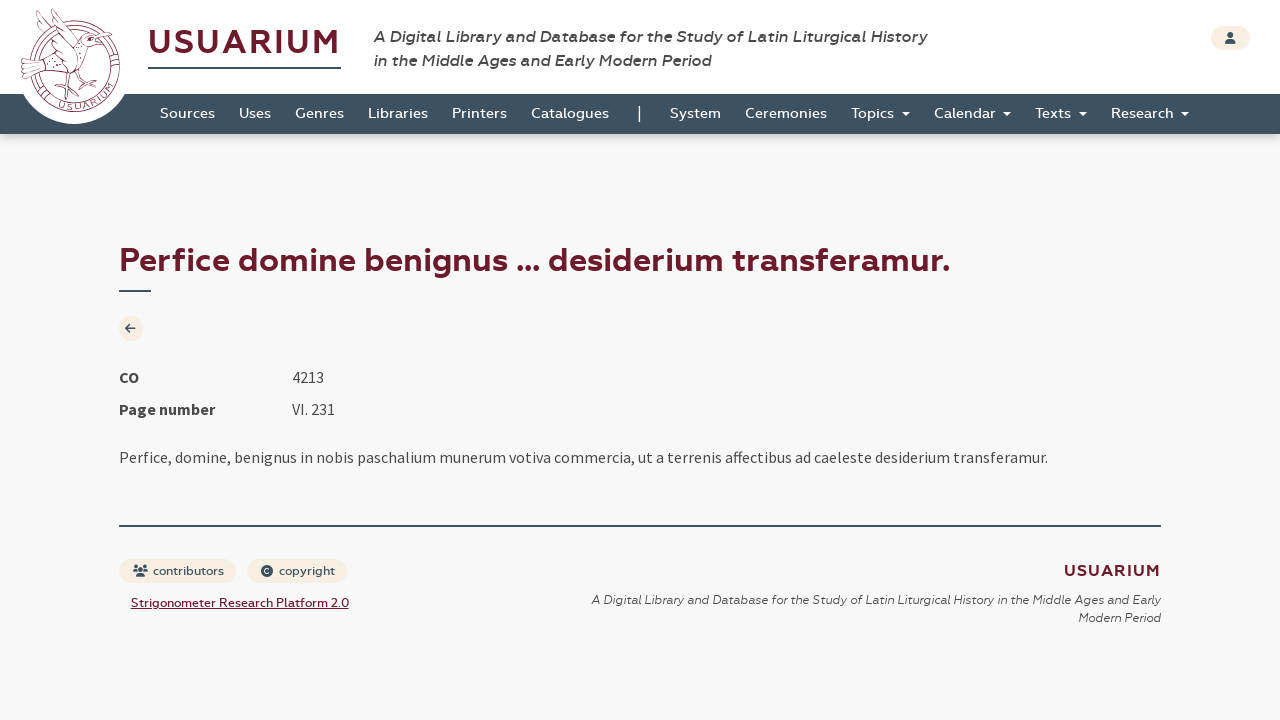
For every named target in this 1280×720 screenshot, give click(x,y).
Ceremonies (786, 113)
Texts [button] (1055, 113)
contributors (178, 571)
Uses (255, 113)
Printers (479, 113)
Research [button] (1144, 113)
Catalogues (570, 113)
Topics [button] (874, 113)
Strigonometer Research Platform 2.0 (240, 603)
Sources (187, 113)
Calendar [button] (967, 113)
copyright (298, 571)
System (695, 113)
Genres (319, 113)
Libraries (398, 113)
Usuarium (244, 42)
